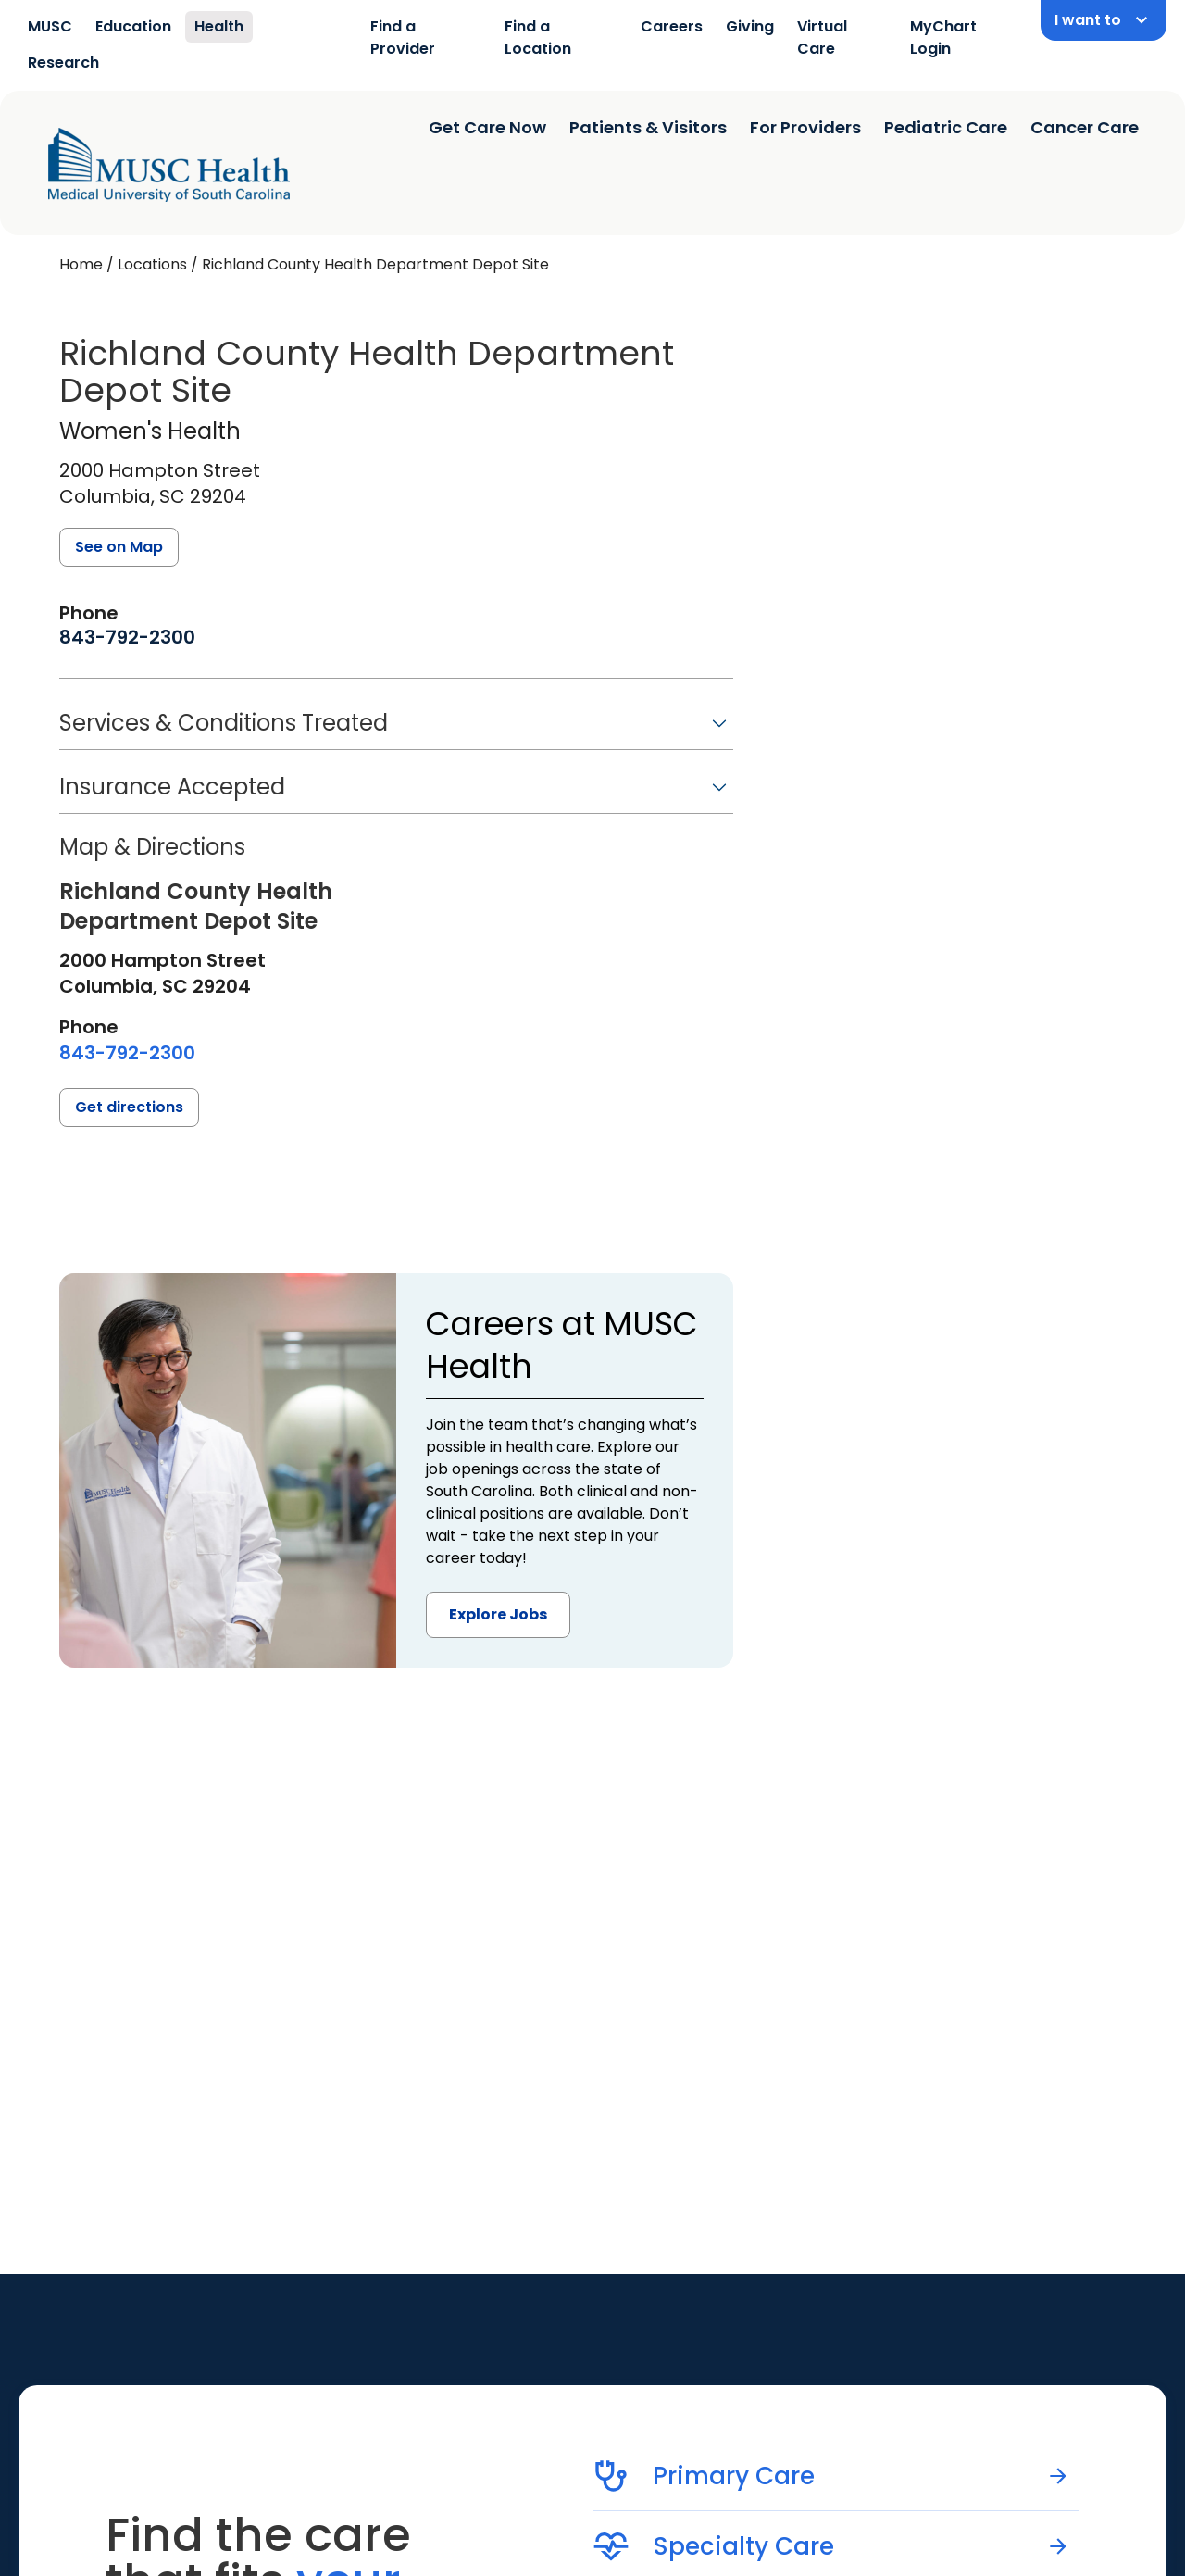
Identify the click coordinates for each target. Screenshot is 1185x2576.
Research (63, 62)
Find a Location (538, 37)
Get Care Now (487, 127)
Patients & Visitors (648, 127)
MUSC (50, 26)
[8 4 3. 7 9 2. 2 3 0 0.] (127, 637)
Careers (672, 26)
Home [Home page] (81, 264)
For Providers (805, 127)
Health (218, 26)
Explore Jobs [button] (498, 1614)
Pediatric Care (945, 127)
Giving (750, 26)
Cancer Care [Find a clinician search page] (1084, 127)
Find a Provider (402, 37)
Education (133, 26)
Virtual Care (822, 37)
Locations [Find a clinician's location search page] (152, 264)
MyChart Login (943, 37)
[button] (396, 729)
